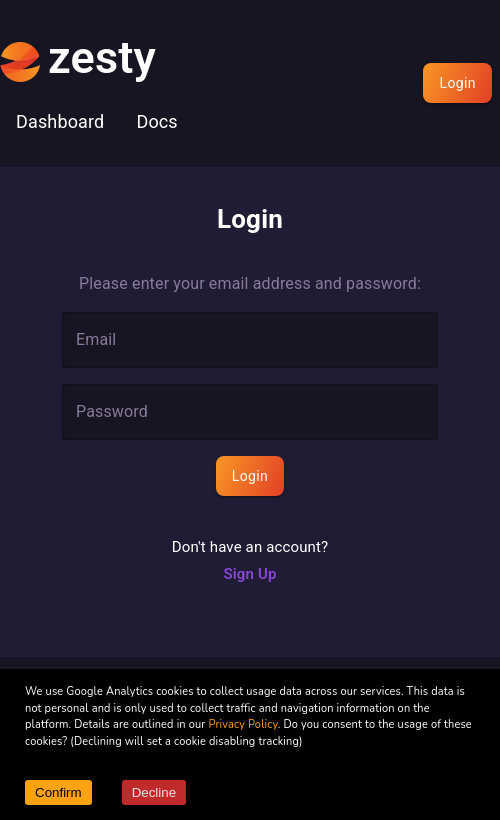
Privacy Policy (242, 724)
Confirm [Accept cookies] (58, 792)
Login (457, 83)
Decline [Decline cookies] (154, 792)
